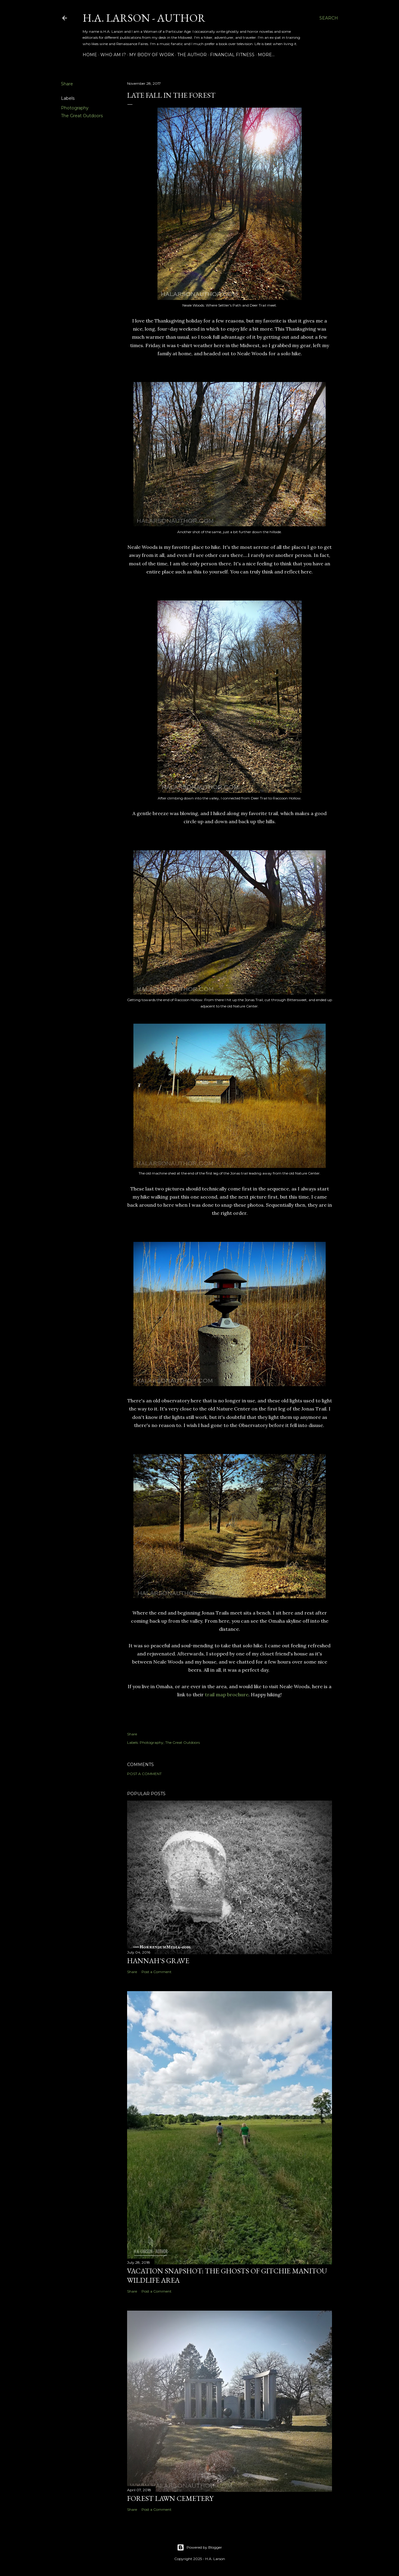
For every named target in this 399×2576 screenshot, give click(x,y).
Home (90, 54)
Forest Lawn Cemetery (170, 2498)
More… (266, 54)
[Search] (328, 18)
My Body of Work (151, 54)
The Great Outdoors (82, 115)
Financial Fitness (232, 54)
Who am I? (113, 54)
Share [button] (67, 84)
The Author (192, 54)
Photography (75, 108)
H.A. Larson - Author (144, 18)
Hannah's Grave (158, 1960)
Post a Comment (144, 1773)
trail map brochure (226, 1694)
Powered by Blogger (199, 2547)
